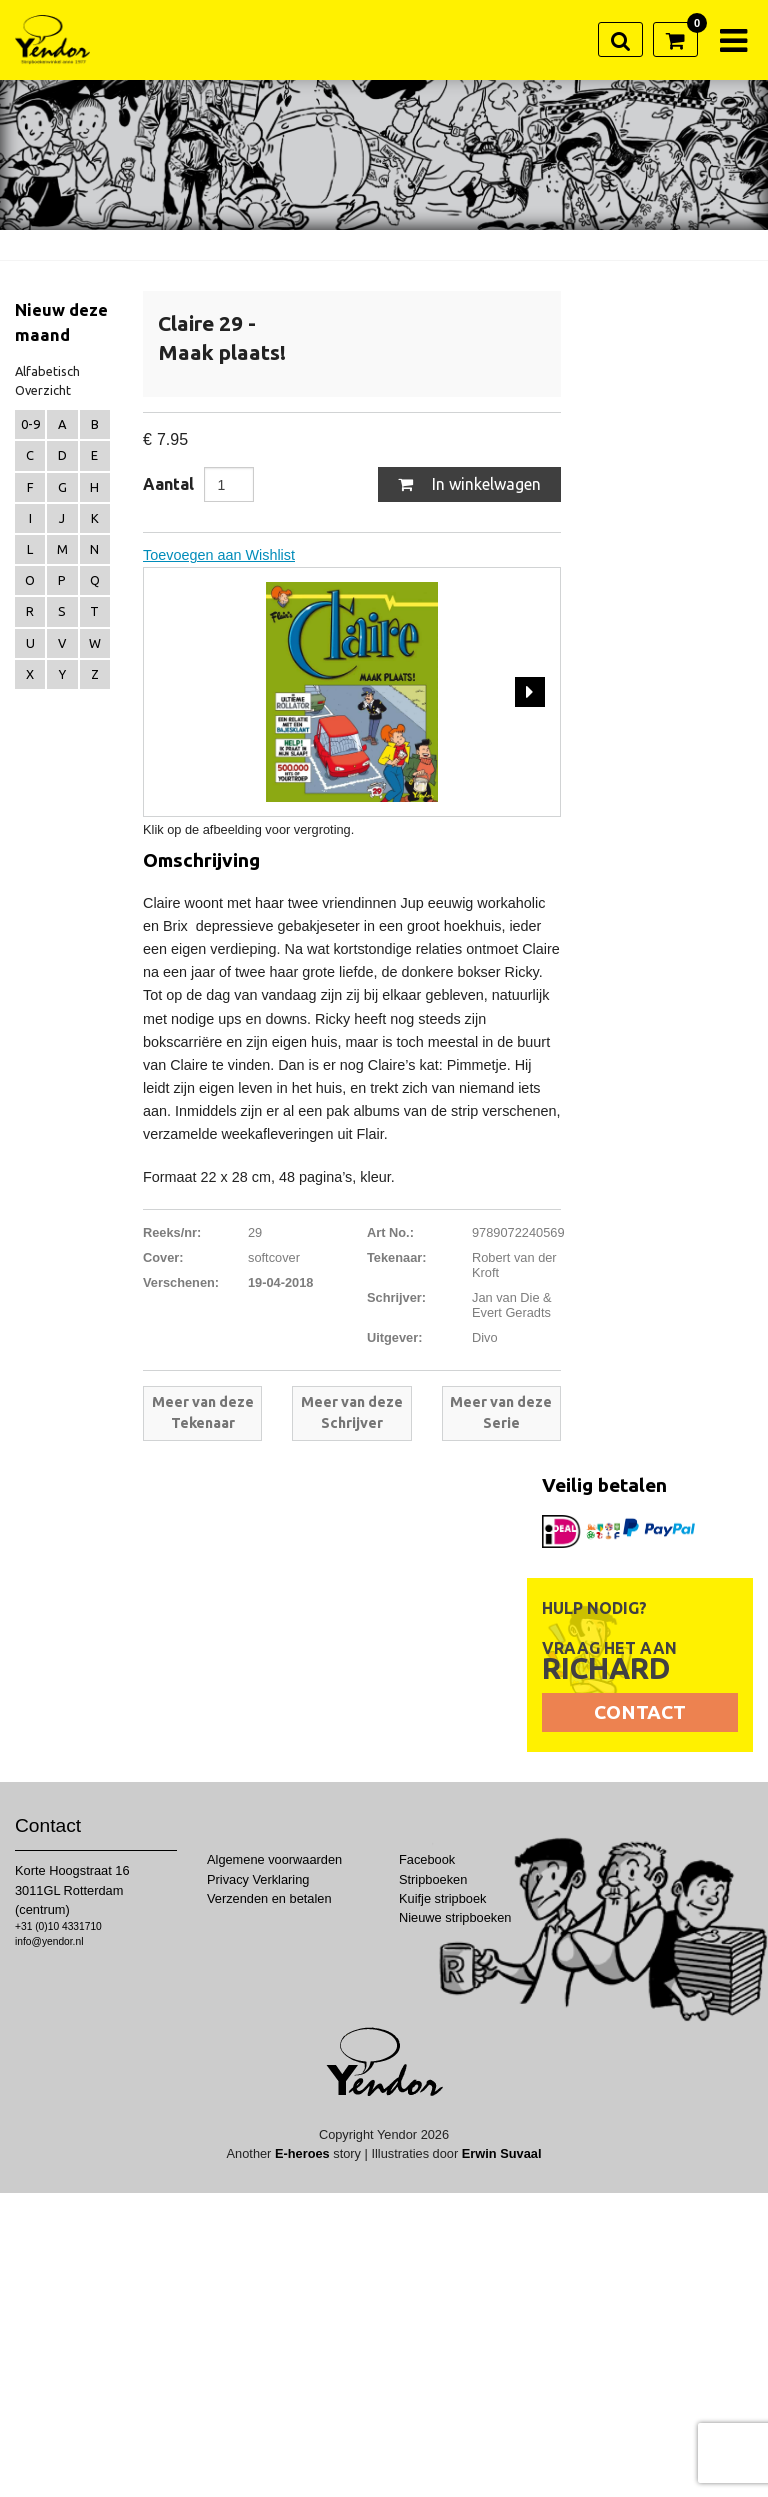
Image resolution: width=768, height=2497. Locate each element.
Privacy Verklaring (258, 1879)
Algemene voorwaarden (274, 1859)
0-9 (30, 424)
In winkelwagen (469, 484)
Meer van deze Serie (501, 1413)
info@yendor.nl (49, 1941)
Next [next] (530, 691)
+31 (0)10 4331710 (58, 1926)
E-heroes (302, 2153)
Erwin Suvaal (502, 2153)
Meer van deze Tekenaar (203, 1413)
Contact (640, 1712)
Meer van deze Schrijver (352, 1413)
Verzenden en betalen (269, 1898)
